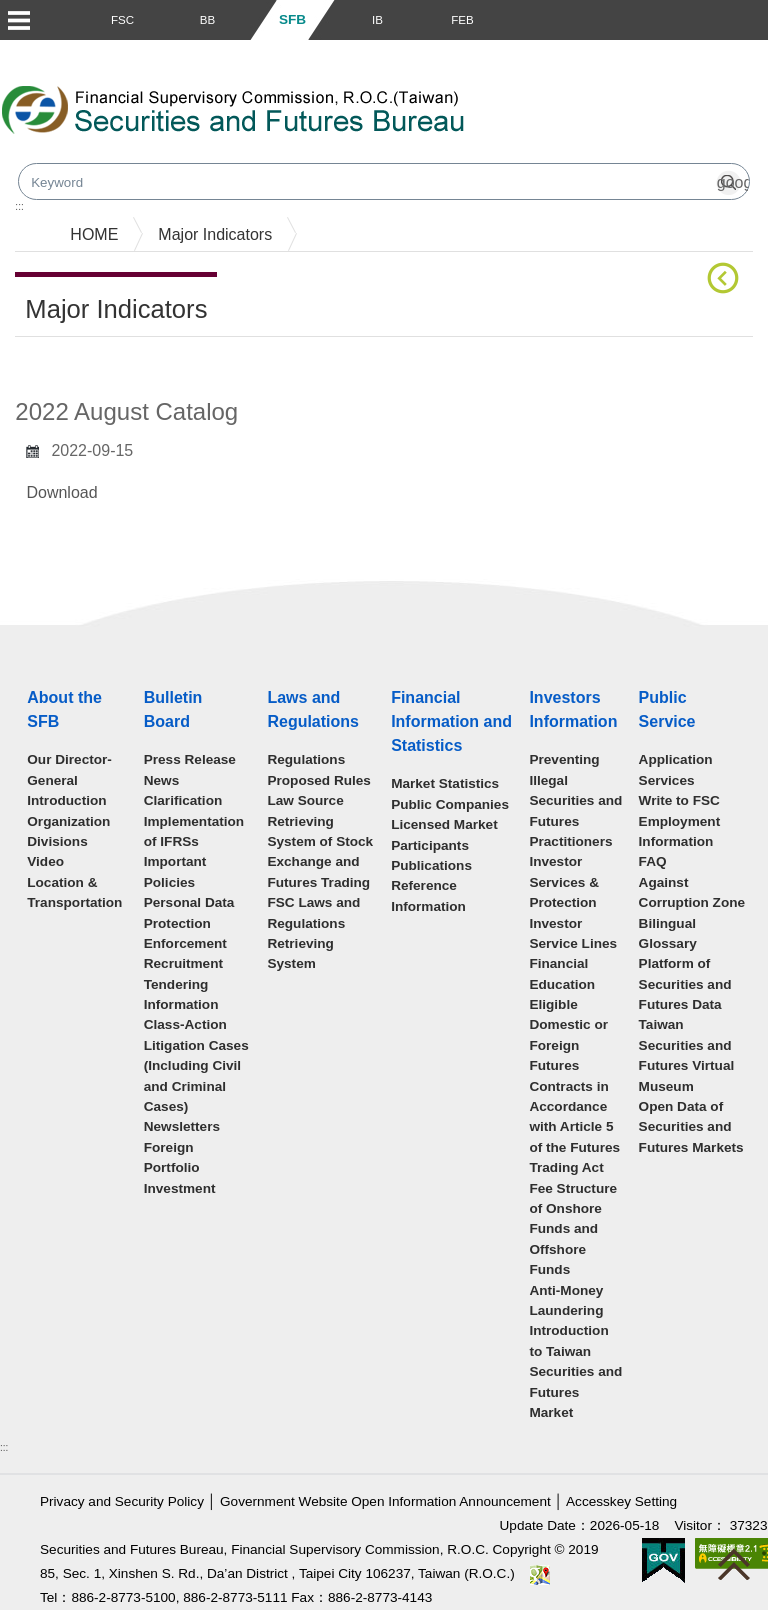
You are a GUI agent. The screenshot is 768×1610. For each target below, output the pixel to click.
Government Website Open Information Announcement (385, 1501)
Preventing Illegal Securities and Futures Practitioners (575, 800)
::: (4, 1447)
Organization (68, 821)
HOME (94, 234)
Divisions (57, 841)
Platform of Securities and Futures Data (685, 984)
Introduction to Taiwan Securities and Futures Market (575, 1371)
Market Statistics (445, 783)
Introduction (66, 800)
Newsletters (182, 1126)
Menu (18, 20)
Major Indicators (215, 234)
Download (61, 492)
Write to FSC (679, 800)
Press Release (190, 759)
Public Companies (450, 804)
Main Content (62, 367)
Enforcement (185, 943)
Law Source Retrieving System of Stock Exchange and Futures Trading (320, 841)
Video (45, 861)
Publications (431, 865)
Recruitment (183, 963)
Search (573, 117)
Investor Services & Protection (564, 882)
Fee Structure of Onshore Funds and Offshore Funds (573, 1229)
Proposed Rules (319, 780)
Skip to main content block (93, 50)
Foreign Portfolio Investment (180, 1168)
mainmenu (37, 209)
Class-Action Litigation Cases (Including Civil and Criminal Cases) (196, 1065)
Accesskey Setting (621, 1501)
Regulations (306, 759)
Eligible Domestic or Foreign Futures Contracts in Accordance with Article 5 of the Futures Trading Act (574, 1086)
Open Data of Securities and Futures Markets (691, 1127)
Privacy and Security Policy (122, 1501)
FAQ (653, 861)
